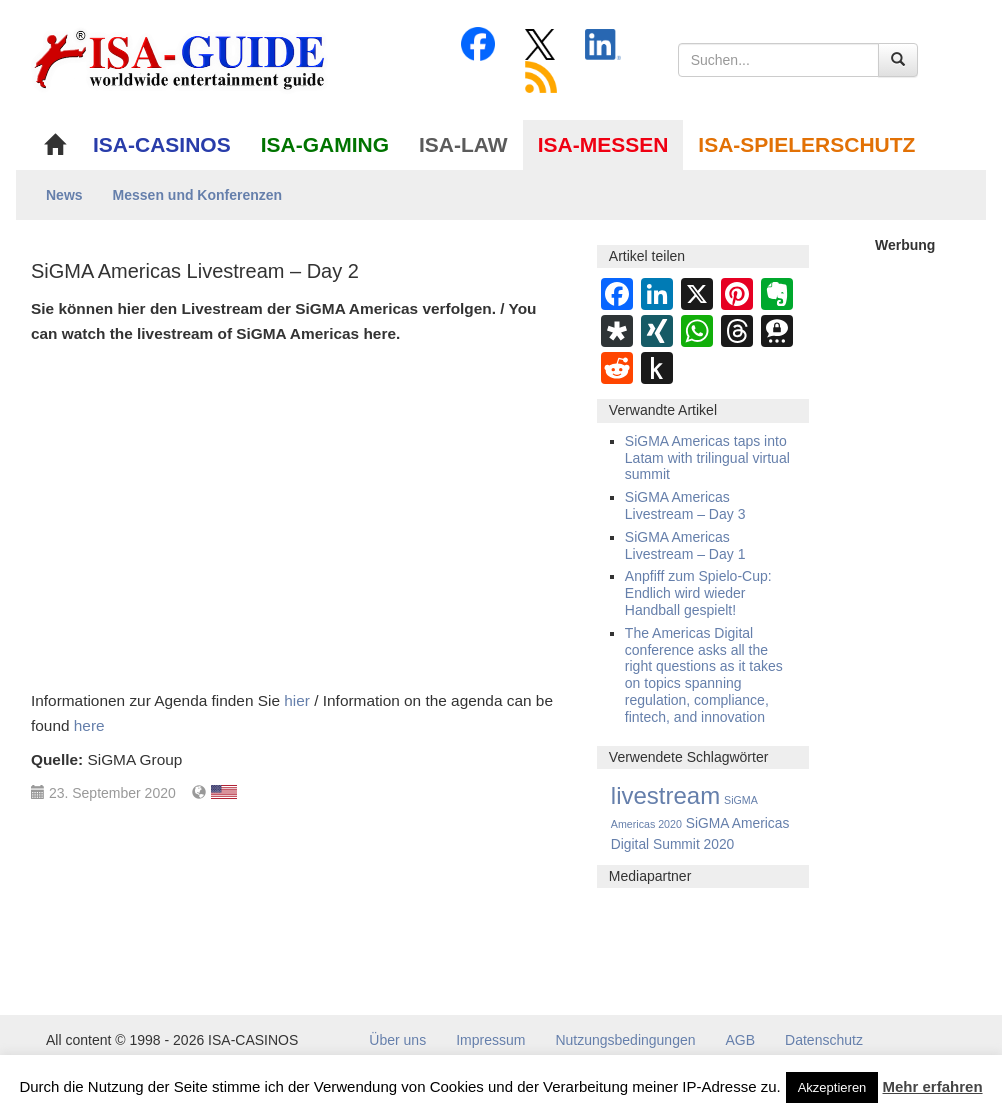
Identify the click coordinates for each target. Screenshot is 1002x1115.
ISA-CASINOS (162, 144)
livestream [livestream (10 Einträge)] (665, 795)
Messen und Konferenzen (198, 195)
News (64, 195)
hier (297, 700)
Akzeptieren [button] (832, 1087)
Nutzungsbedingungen (625, 1040)
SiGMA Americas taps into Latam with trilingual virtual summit (707, 458)
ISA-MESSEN (603, 144)
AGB (741, 1040)
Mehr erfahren (933, 1086)
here (89, 725)
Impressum (490, 1040)
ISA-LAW (463, 144)
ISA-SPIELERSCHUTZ (806, 144)
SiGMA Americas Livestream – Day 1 (685, 545)
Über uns (397, 1040)
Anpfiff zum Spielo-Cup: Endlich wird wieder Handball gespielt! (698, 593)
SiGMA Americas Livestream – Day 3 (685, 505)
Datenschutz (824, 1040)
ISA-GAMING (325, 144)
